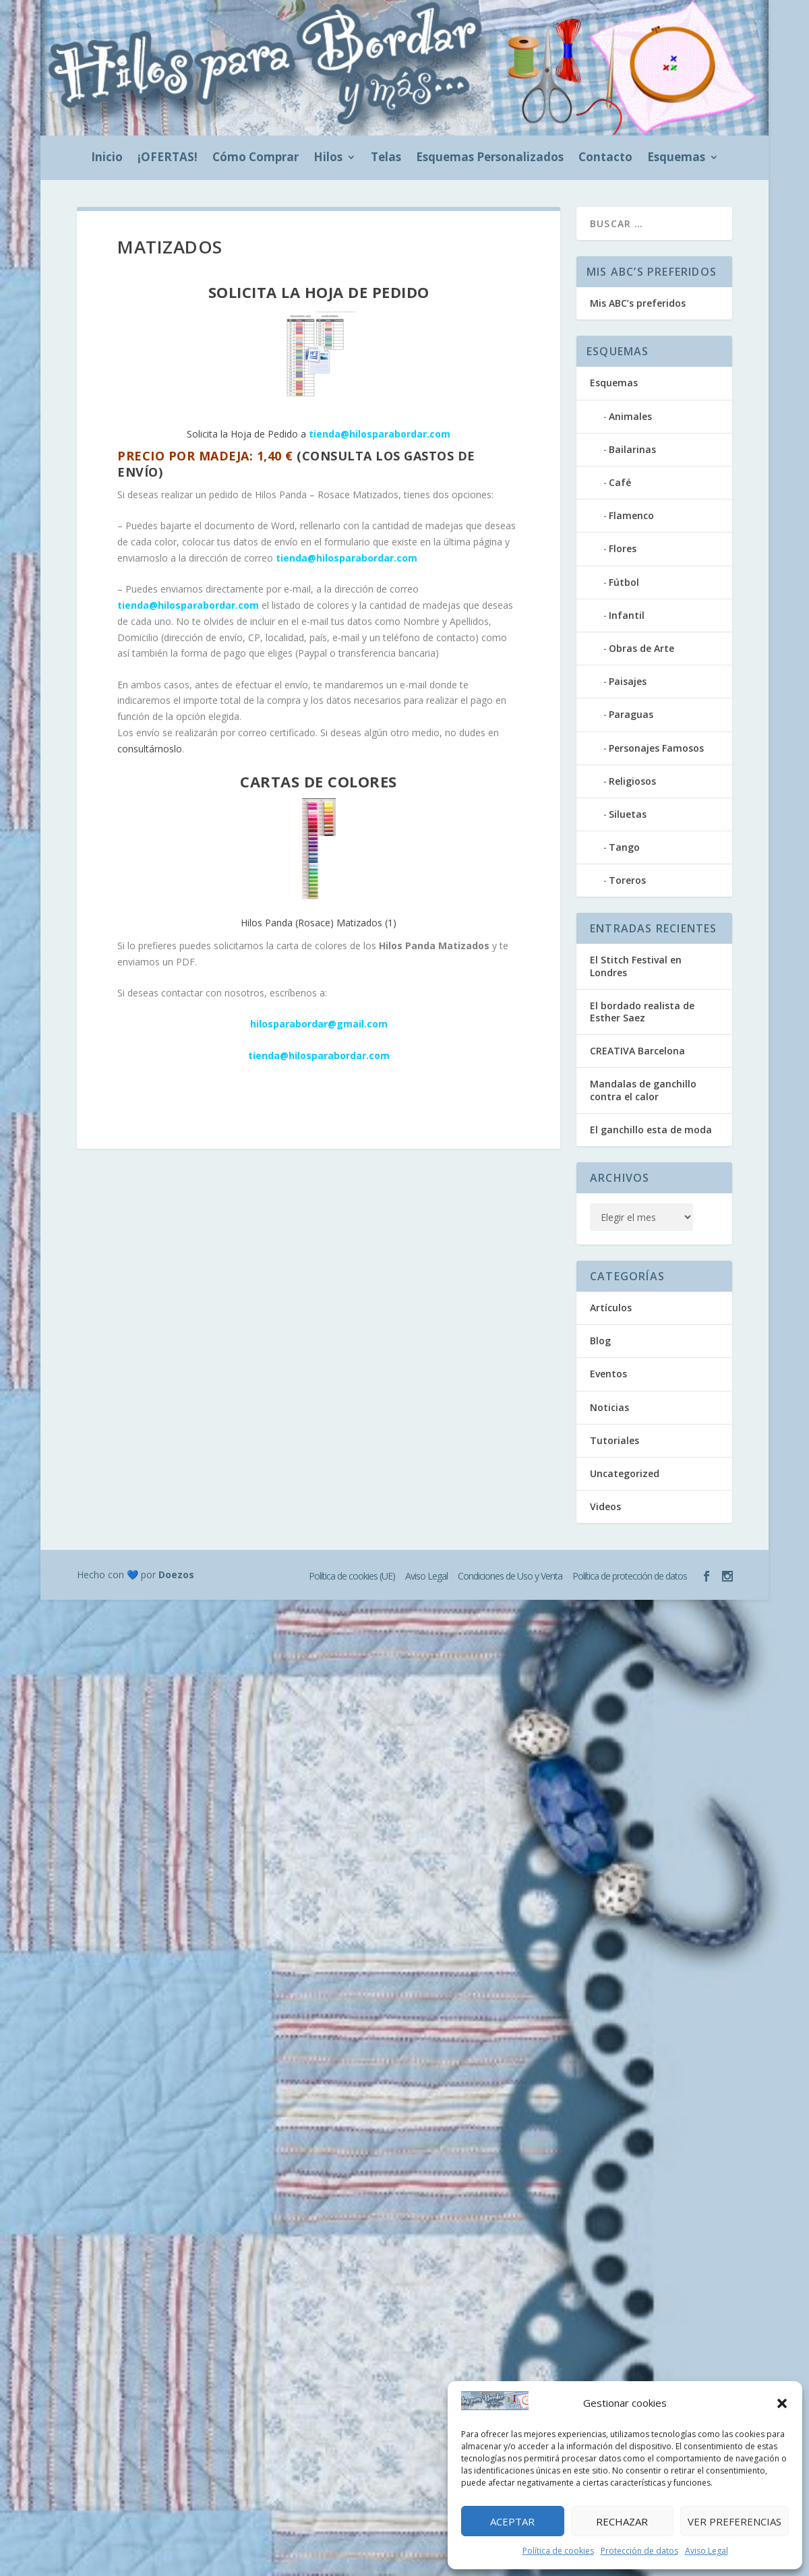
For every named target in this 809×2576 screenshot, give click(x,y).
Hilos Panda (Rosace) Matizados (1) (318, 864)
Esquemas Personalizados (490, 158)
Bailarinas (632, 449)
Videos (605, 1506)
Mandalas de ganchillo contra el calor (643, 1089)
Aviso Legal (706, 2550)
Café (620, 482)
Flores (622, 548)
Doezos (176, 1574)
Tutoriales (614, 1440)
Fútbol (624, 582)
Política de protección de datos (629, 1575)
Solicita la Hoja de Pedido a (318, 374)
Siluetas (628, 814)
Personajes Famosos (656, 748)
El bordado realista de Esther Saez (642, 1011)
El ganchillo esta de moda (651, 1129)
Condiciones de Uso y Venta (510, 1575)
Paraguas (631, 714)
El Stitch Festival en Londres (636, 965)
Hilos (327, 158)
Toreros (627, 880)
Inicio (107, 158)
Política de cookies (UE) (352, 1575)
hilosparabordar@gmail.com (319, 1023)
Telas (386, 158)
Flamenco (631, 515)
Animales (630, 416)
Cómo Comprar (255, 158)
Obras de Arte (641, 648)
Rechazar (622, 2521)
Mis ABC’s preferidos (638, 303)
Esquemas (676, 158)
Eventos (608, 1373)
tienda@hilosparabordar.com (346, 557)
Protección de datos (639, 2550)
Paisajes (628, 681)
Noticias (609, 1407)
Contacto (605, 158)
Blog (600, 1340)
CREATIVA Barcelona (637, 1050)
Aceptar (512, 2521)
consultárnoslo (149, 748)
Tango (624, 847)
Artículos (611, 1307)
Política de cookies (558, 2550)
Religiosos (632, 781)
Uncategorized (624, 1473)
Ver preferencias (734, 2521)
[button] (782, 2403)
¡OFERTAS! (168, 158)
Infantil (627, 615)
